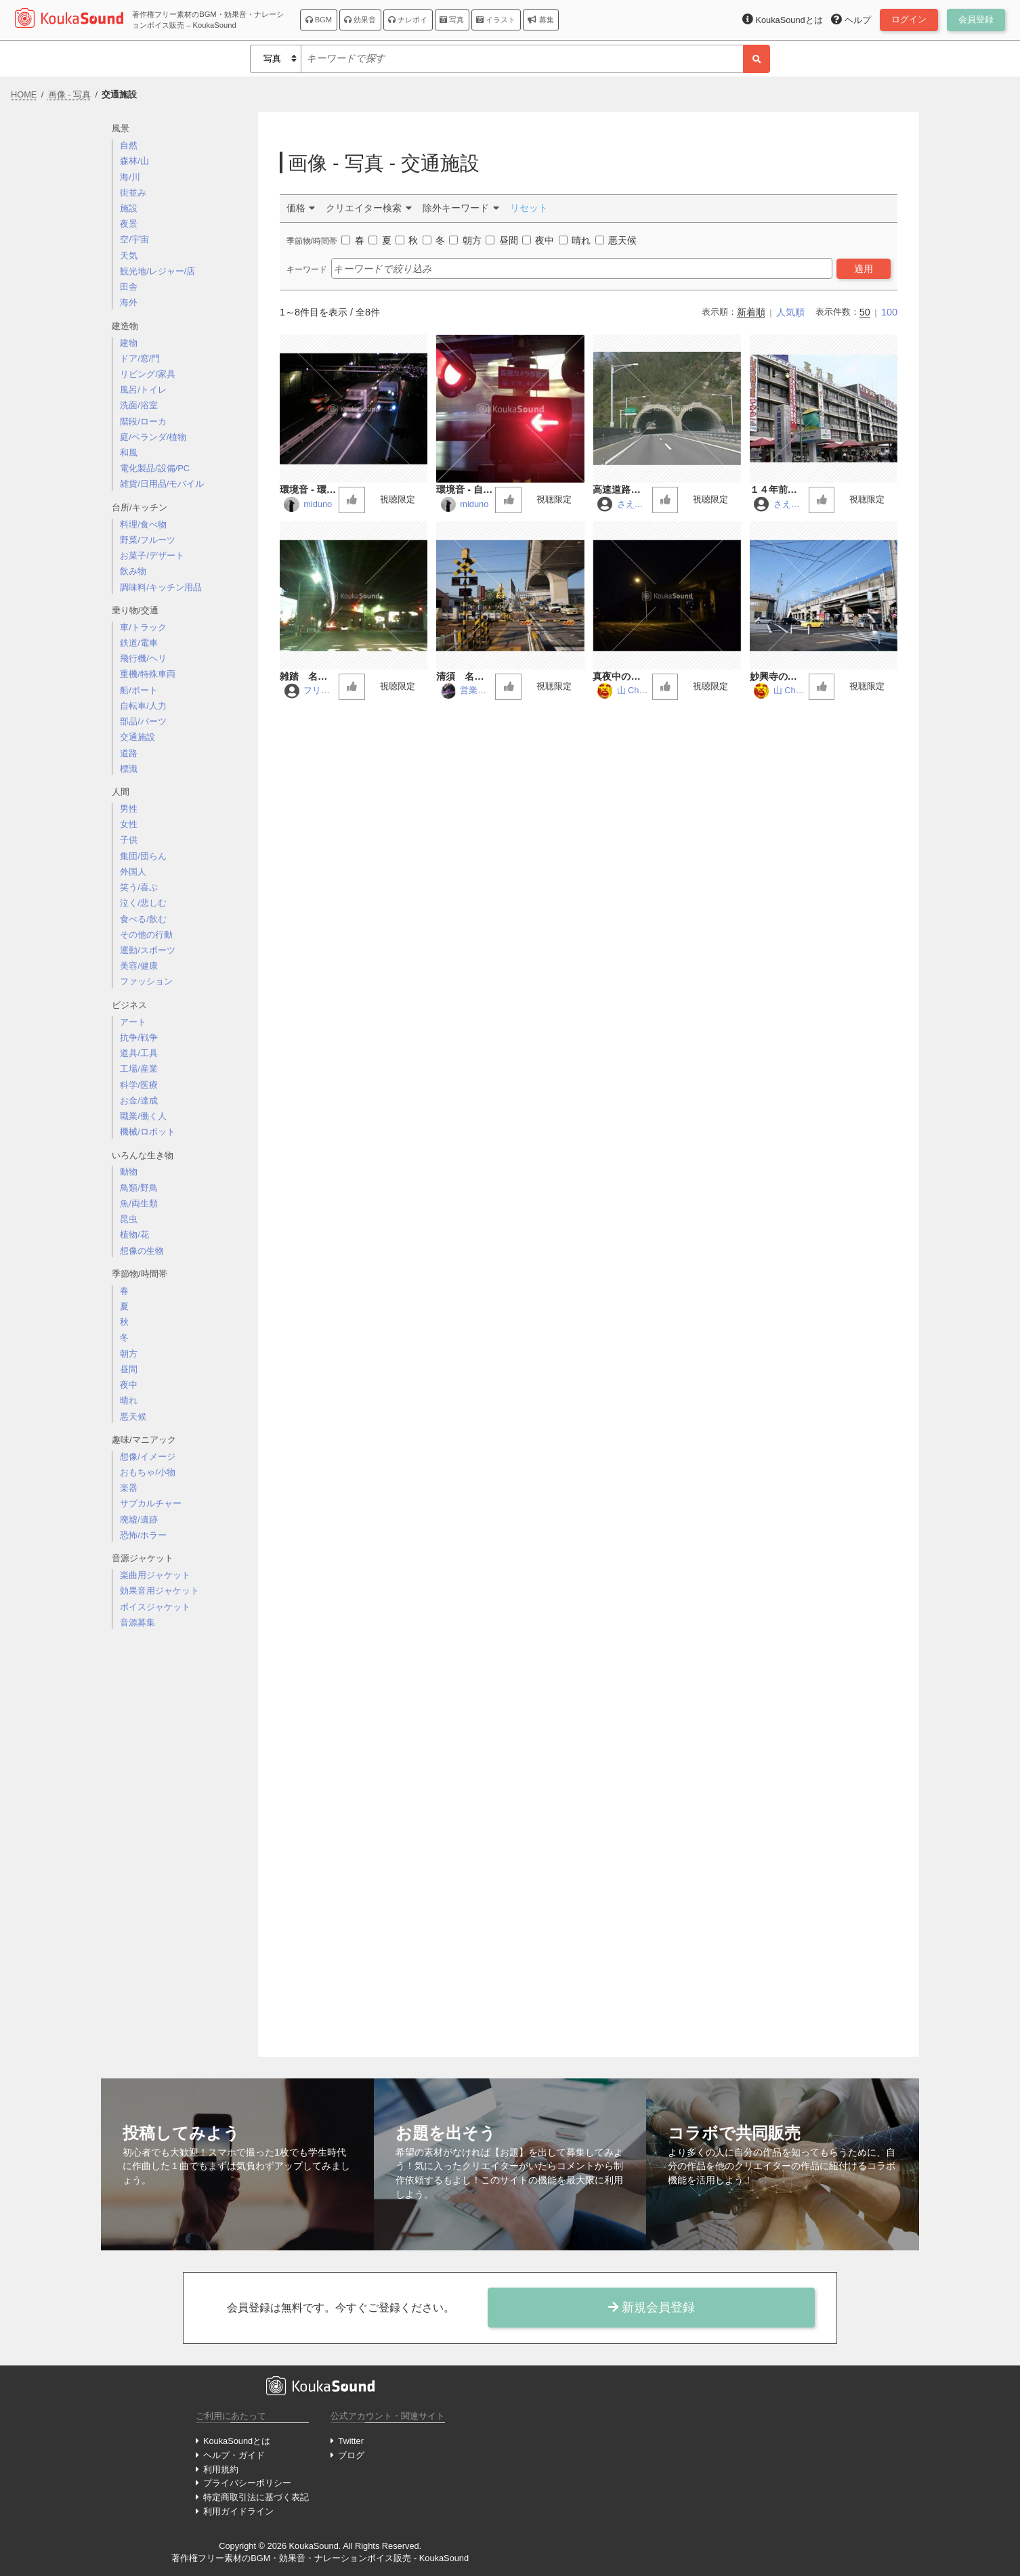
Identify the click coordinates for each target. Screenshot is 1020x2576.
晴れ (128, 1400)
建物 (128, 343)
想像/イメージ (147, 1456)
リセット (529, 207)
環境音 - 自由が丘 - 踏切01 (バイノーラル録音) (464, 490)
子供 (128, 840)
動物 (128, 1171)
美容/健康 (139, 966)
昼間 (128, 1369)
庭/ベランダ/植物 (153, 437)
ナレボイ (407, 20)
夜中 (128, 1385)
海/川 (130, 177)
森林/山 (134, 161)
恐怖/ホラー (143, 1535)
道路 (128, 753)
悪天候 (133, 1417)
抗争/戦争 (139, 1037)
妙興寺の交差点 (778, 677)
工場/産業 (139, 1069)
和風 (128, 452)
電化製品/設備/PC (155, 468)
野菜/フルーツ (147, 540)
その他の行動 (146, 935)
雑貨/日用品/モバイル (162, 484)
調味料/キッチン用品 (161, 587)
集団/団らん (143, 856)
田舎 (128, 287)
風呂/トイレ (143, 390)
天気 (128, 255)
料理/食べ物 (143, 524)
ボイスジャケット (155, 1607)
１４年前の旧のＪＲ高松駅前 (778, 490)
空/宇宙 (134, 239)
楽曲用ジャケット (155, 1575)
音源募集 (137, 1622)
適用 (863, 268)
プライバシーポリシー (247, 2483)
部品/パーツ (143, 721)
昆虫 (128, 1219)
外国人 (133, 872)
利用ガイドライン (238, 2511)
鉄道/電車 (139, 643)
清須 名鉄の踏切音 (464, 677)
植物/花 (134, 1234)
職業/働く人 (143, 1116)
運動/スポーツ (147, 950)
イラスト (495, 20)
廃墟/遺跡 (139, 1519)
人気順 (790, 312)
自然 (128, 145)
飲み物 (133, 571)
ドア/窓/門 (140, 358)
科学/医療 (139, 1085)
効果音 (360, 20)
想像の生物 (142, 1251)
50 (864, 312)
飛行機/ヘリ (143, 658)
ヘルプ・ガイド (234, 2455)
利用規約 (220, 2469)
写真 (452, 20)
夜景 (128, 224)
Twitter (351, 2441)
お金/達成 (139, 1100)
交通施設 (137, 737)
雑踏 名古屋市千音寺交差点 (308, 677)
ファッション (146, 981)
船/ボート (139, 690)
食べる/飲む (143, 919)
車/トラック (143, 627)
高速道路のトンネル (621, 490)
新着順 (751, 312)
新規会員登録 (651, 2307)
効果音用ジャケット (159, 1591)
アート (133, 1022)
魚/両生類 (139, 1203)
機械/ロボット (147, 1132)
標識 (128, 769)
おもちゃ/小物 (147, 1472)
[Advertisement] (179, 1854)
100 (889, 312)
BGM (319, 20)
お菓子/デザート (152, 555)
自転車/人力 (143, 706)
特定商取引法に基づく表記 (256, 2497)
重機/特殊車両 (147, 674)
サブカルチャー (151, 1503)
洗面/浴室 (139, 405)
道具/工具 (139, 1053)
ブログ (351, 2455)
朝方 (128, 1354)
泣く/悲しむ (143, 903)
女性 (128, 824)
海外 (128, 302)
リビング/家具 (147, 374)
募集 (540, 20)
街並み (133, 193)
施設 (128, 208)
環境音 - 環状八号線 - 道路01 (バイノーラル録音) (308, 490)
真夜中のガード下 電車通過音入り (621, 677)
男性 (128, 809)
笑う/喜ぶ (139, 887)
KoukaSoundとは (236, 2441)
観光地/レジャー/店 (157, 271)
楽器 (128, 1488)
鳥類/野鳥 (139, 1188)
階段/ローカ (143, 421)
